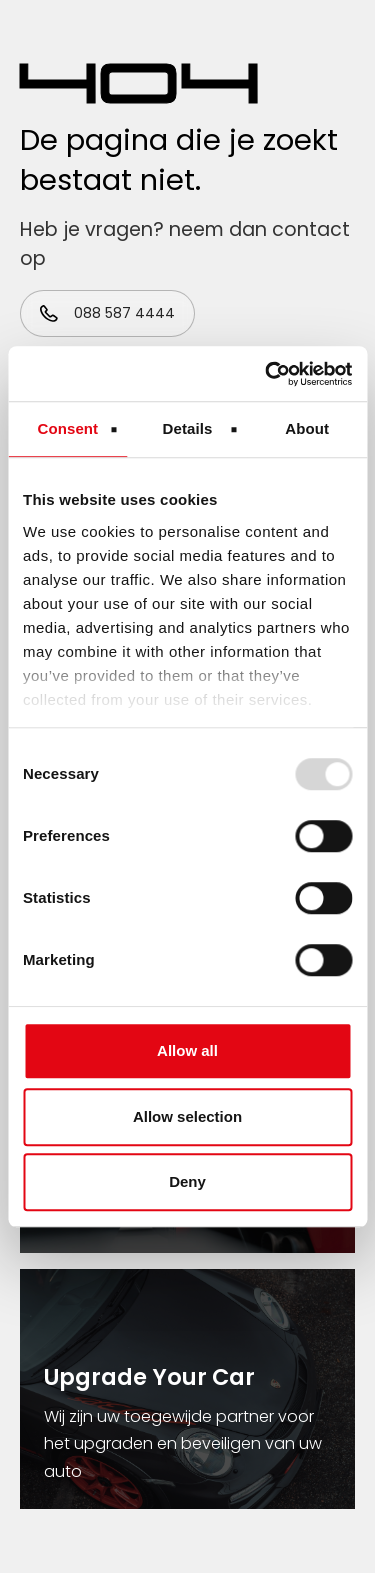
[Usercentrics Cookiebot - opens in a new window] (267, 374)
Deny (187, 1181)
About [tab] (307, 428)
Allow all (187, 1050)
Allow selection (187, 1116)
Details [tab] (188, 428)
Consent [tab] (67, 428)
